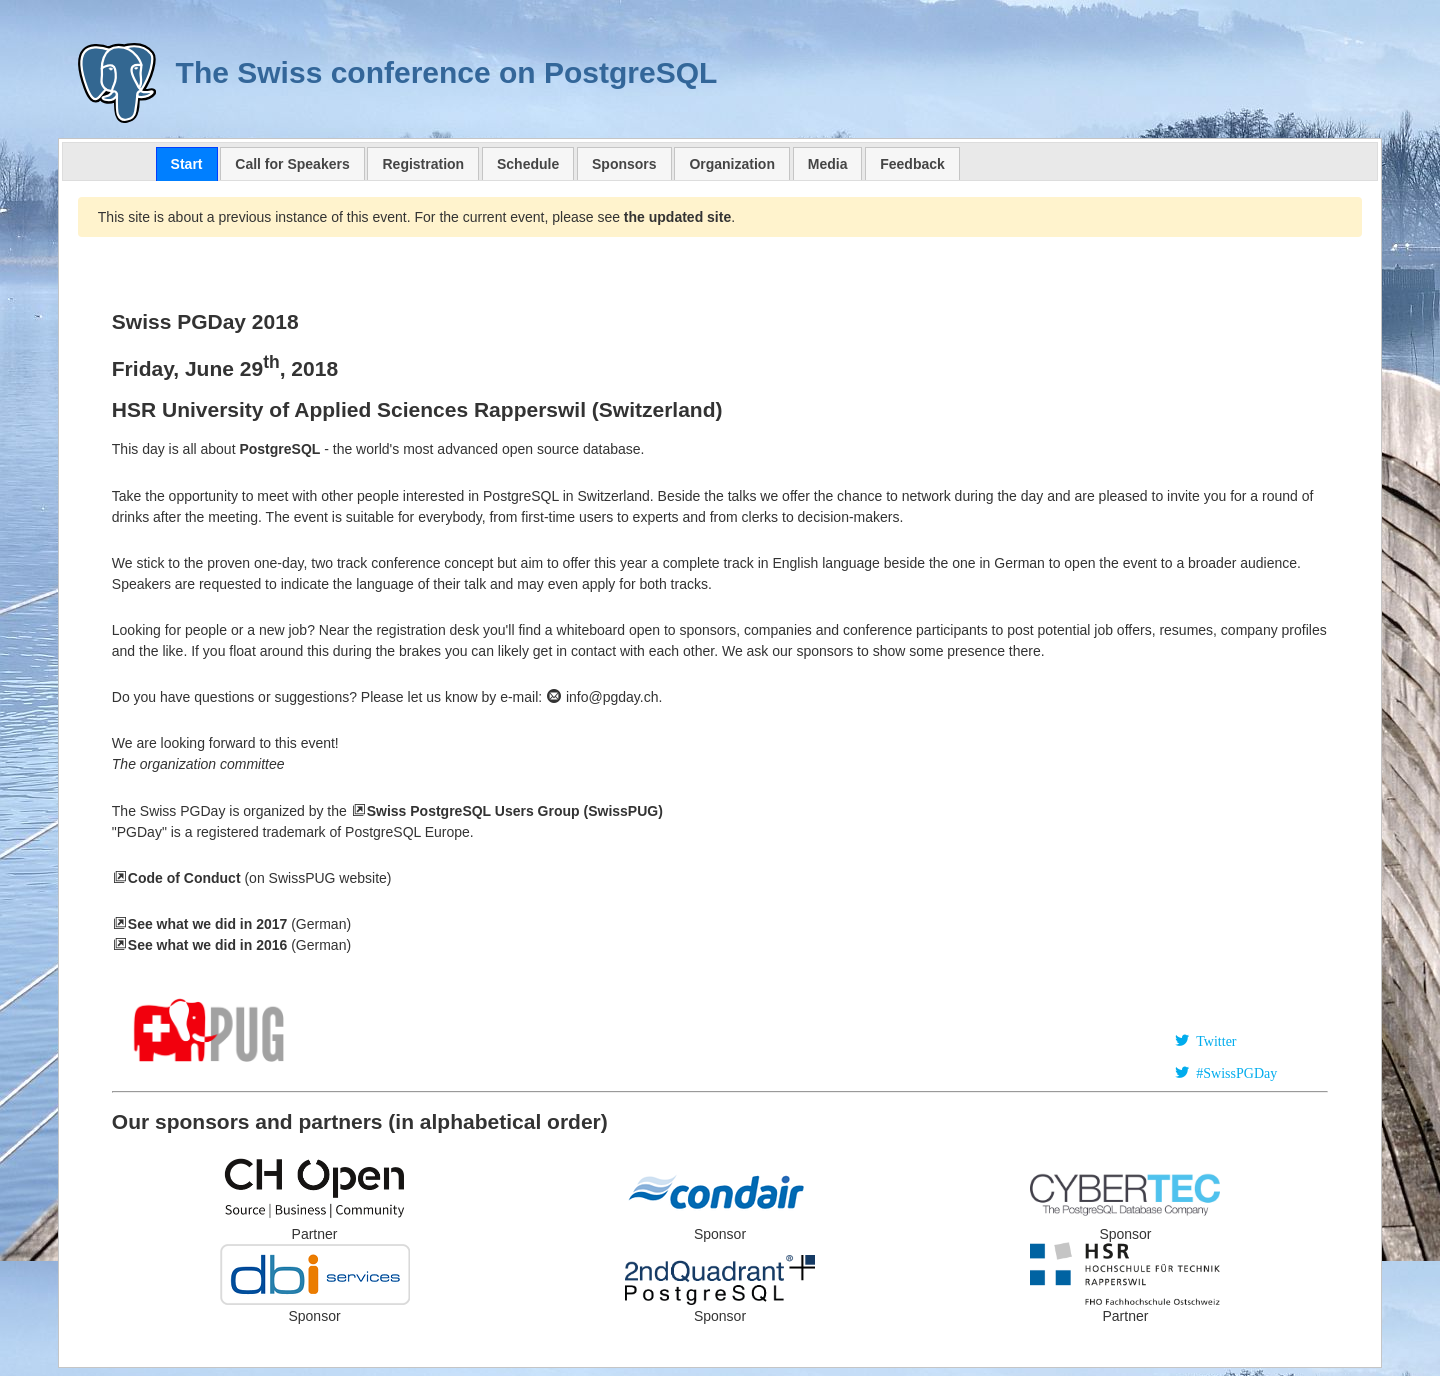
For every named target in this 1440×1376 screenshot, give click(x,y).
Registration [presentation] (423, 164)
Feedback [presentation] (912, 164)
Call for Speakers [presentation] (292, 164)
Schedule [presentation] (528, 164)
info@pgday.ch (602, 697)
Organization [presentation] (732, 164)
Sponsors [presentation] (624, 164)
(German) (239, 945)
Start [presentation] (187, 164)
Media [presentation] (828, 164)
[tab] (187, 164)
